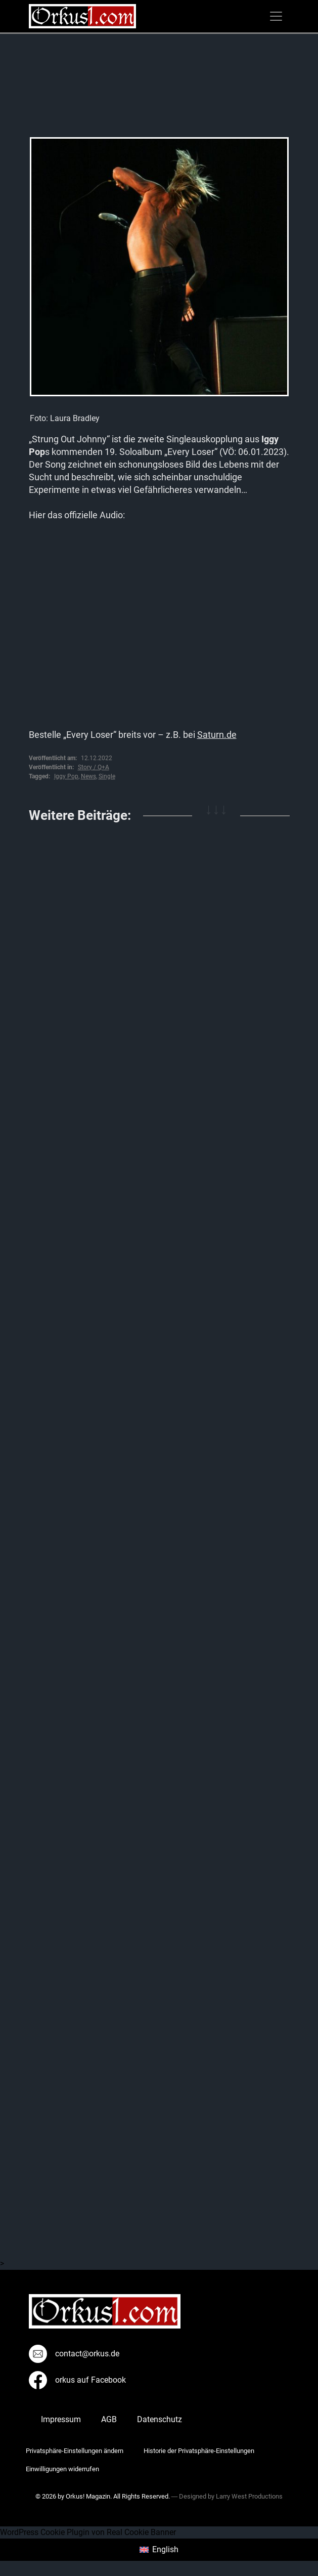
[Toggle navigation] (276, 16)
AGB (109, 2419)
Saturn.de (217, 734)
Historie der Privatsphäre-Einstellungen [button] (199, 2451)
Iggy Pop (66, 776)
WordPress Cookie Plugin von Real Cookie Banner (88, 2532)
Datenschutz (159, 2419)
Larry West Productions (249, 2496)
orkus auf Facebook (77, 2380)
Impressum (61, 2419)
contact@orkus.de (74, 2353)
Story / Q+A (93, 767)
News (88, 776)
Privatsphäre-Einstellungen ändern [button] (74, 2451)
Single (107, 776)
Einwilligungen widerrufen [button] (62, 2469)
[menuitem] (158, 2550)
